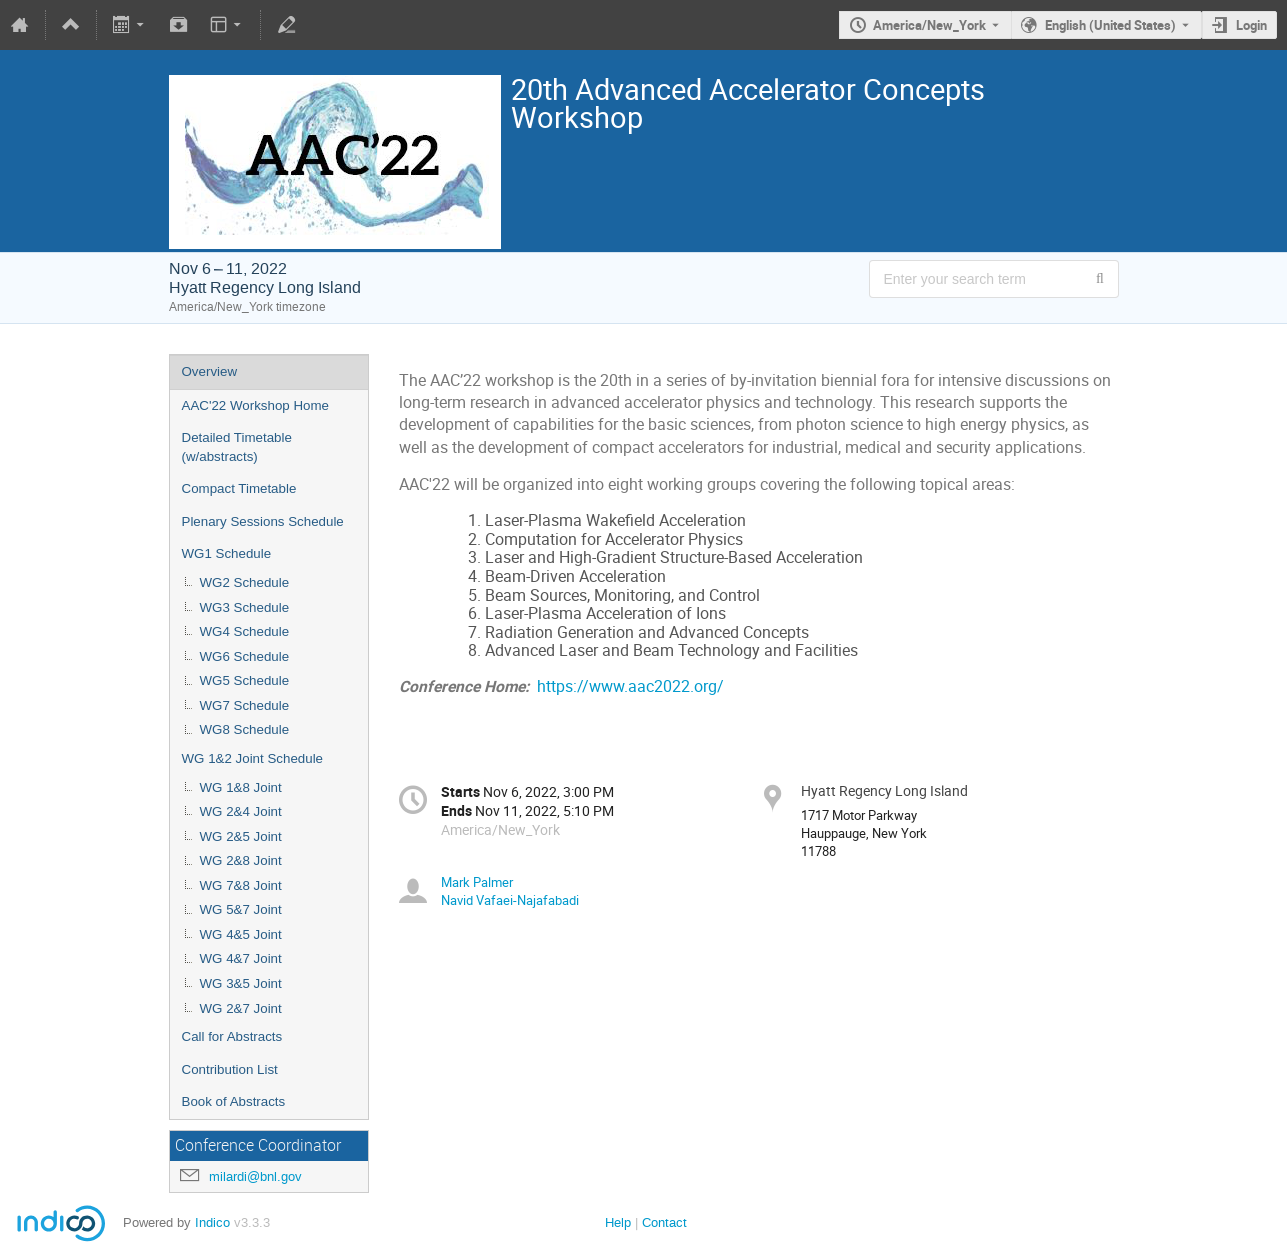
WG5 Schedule (245, 680)
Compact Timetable (239, 488)
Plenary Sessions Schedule (263, 521)
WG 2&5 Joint (241, 836)
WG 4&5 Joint (241, 934)
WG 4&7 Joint (241, 958)
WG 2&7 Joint (241, 1008)
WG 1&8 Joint (241, 787)
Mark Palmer (477, 882)
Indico (212, 1222)
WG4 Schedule (245, 631)
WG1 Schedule (227, 553)
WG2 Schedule (245, 582)
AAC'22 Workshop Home (256, 405)
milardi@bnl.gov (255, 1176)
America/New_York (929, 25)
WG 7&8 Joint (241, 885)
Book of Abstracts (234, 1101)
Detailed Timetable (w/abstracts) (237, 447)
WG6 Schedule (245, 656)
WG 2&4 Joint (241, 811)
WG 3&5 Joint (241, 983)
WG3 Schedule (245, 607)
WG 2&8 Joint (241, 860)
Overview (210, 371)
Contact (664, 1222)
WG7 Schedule (245, 705)
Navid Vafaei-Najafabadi (510, 900)
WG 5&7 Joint (241, 909)
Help (618, 1222)
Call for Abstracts (232, 1036)
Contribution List (230, 1069)
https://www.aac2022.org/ (630, 686)
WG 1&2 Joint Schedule (253, 758)
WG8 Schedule (245, 729)
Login (1251, 25)
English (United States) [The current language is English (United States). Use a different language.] (1110, 25)
